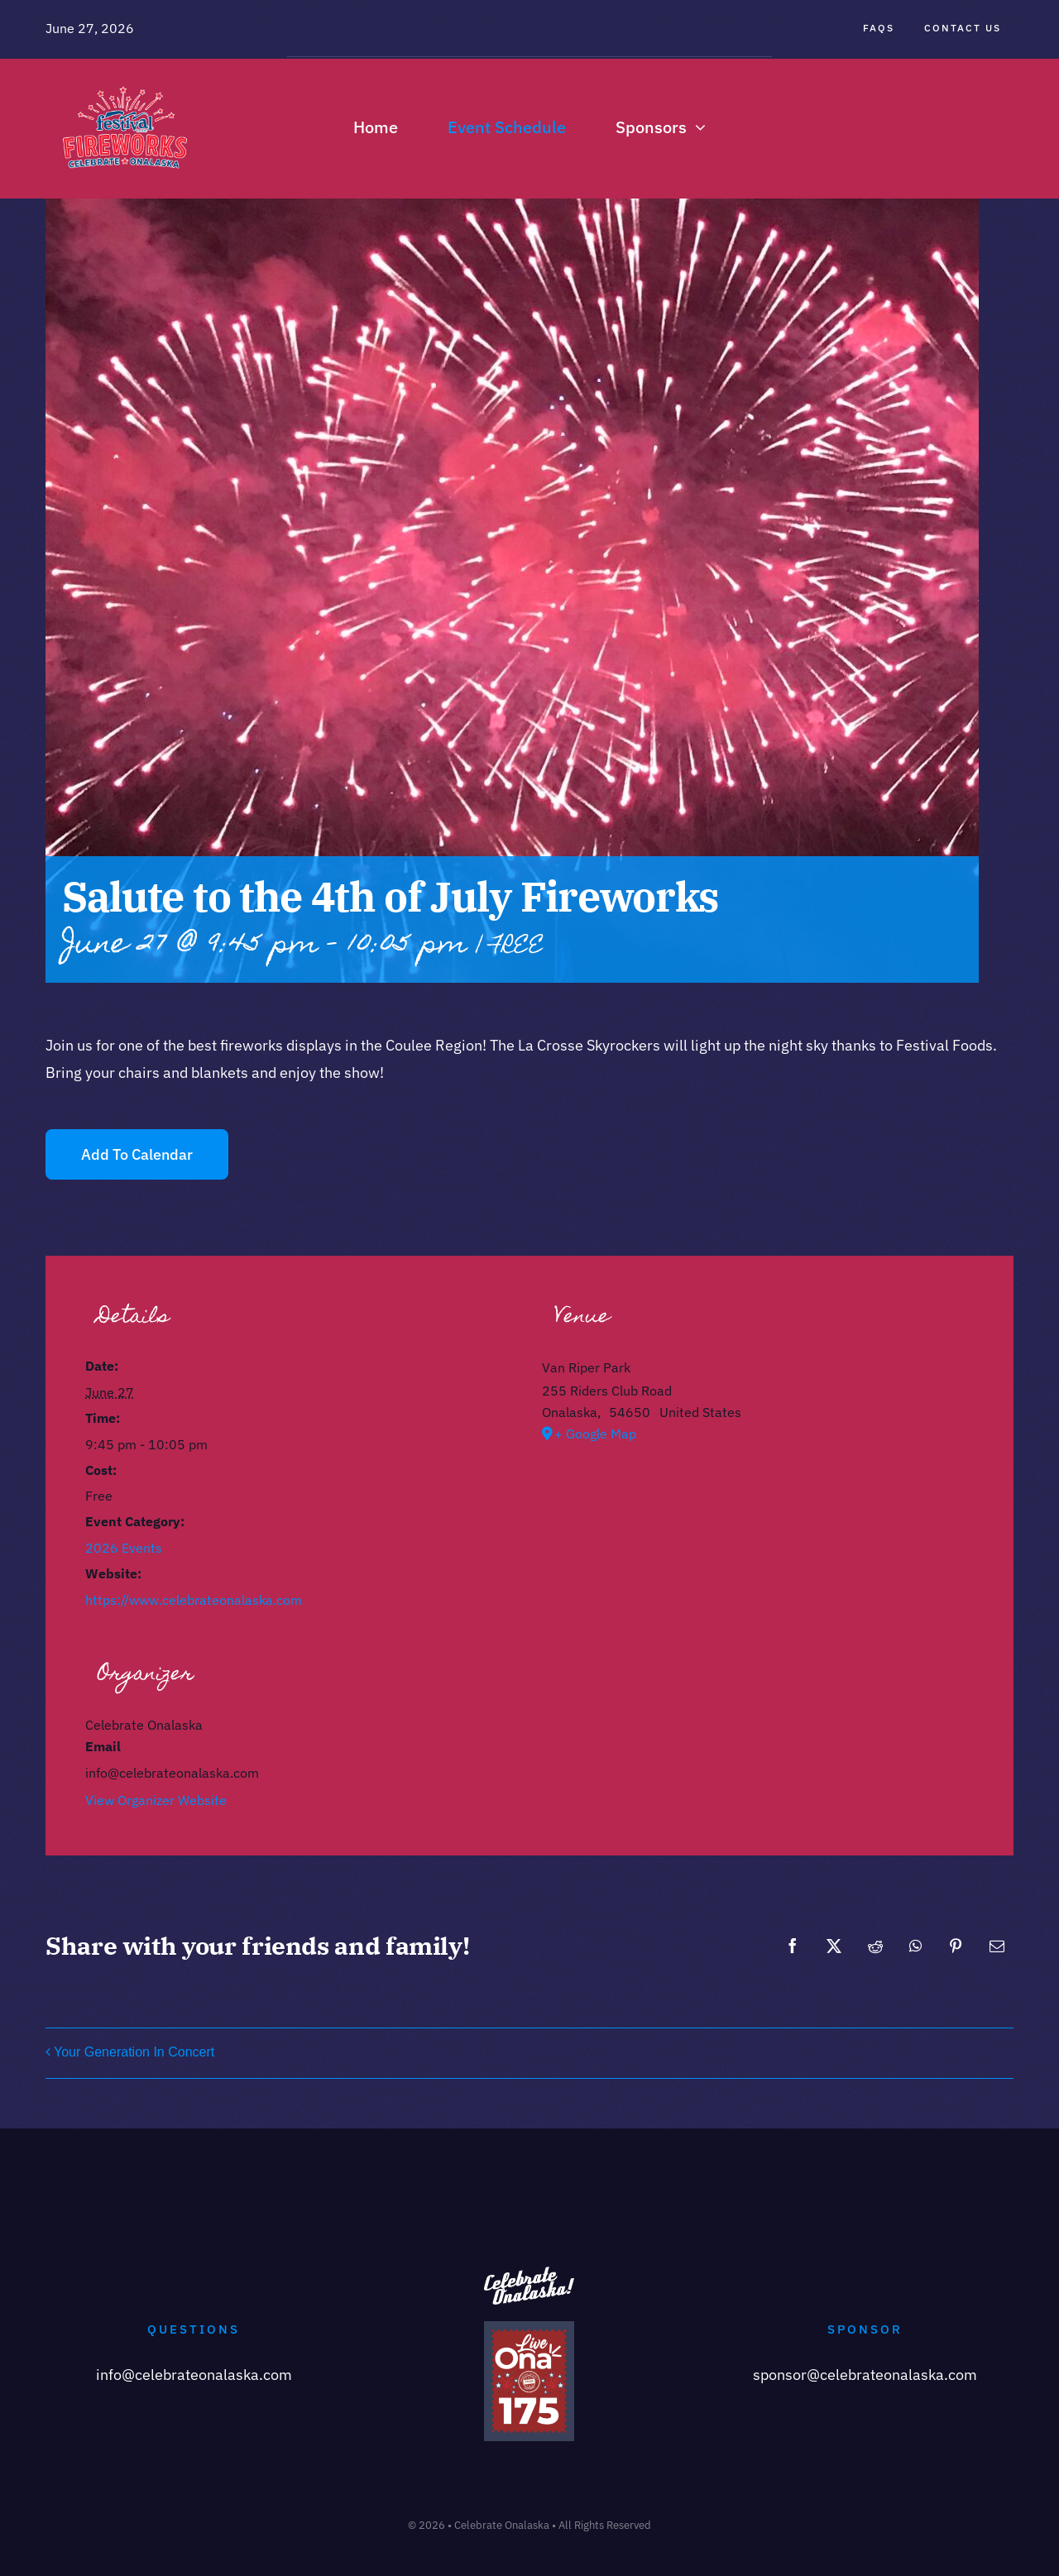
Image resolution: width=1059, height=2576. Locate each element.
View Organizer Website (156, 1800)
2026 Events (123, 1547)
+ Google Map (595, 1433)
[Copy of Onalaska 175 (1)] (529, 2328)
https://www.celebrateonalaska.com (193, 1600)
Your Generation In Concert (134, 2052)
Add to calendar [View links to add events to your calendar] (137, 1154)
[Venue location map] (758, 1569)
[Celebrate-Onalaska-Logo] (125, 78)
